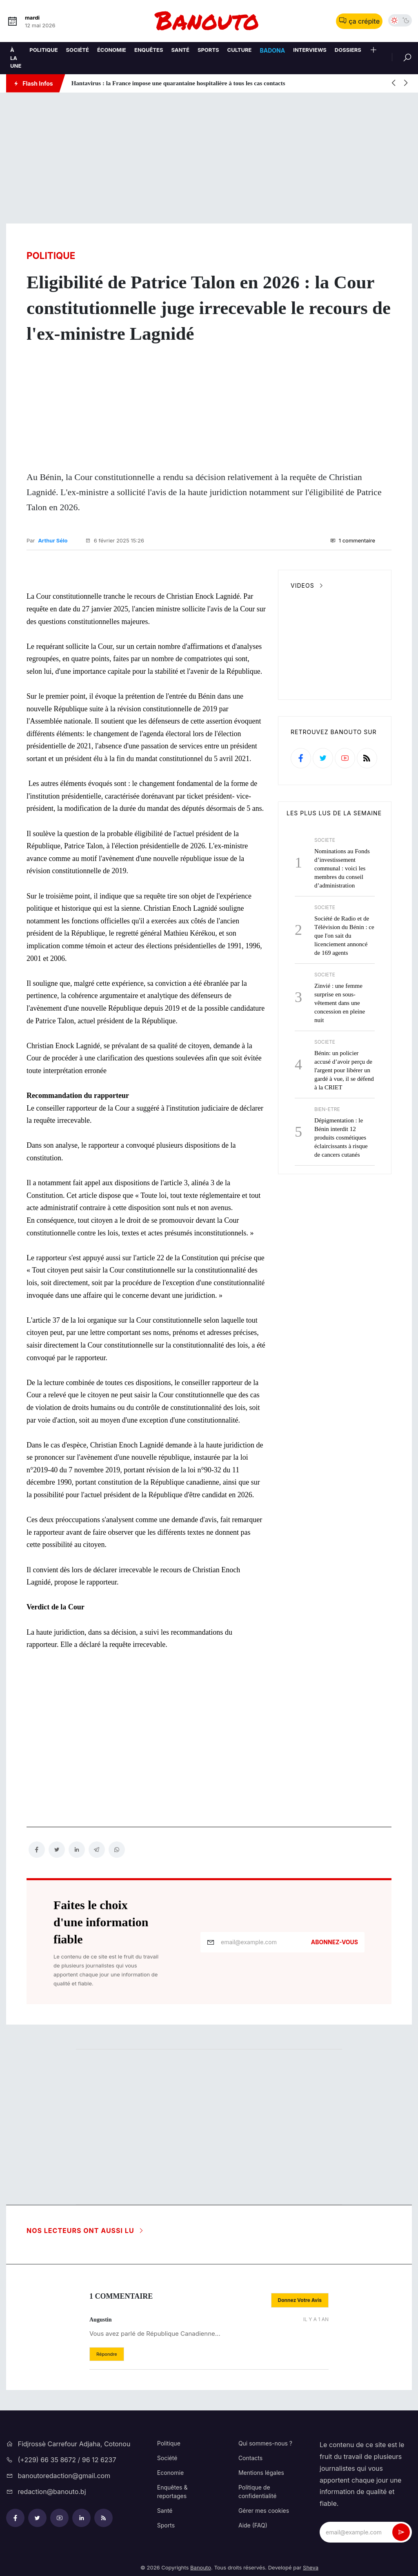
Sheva (310, 2565)
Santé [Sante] (180, 49)
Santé (165, 2508)
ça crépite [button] (359, 21)
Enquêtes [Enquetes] (148, 49)
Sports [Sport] (208, 49)
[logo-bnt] (208, 21)
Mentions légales (261, 2470)
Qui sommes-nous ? (265, 2440)
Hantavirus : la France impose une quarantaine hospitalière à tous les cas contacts (178, 83)
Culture (239, 49)
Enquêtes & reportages (172, 2489)
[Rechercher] (402, 57)
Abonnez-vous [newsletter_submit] (334, 1939)
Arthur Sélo (52, 539)
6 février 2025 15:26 (114, 539)
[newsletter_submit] (401, 2529)
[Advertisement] (209, 158)
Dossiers (348, 49)
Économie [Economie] (111, 49)
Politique (43, 49)
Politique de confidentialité (257, 2489)
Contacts (250, 2455)
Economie (170, 2470)
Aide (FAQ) (252, 2522)
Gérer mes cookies (263, 2508)
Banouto (200, 2565)
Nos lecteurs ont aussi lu (86, 2228)
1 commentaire (352, 539)
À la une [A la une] (15, 57)
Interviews (310, 49)
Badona (272, 50)
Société (77, 49)
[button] (373, 51)
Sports (166, 2522)
